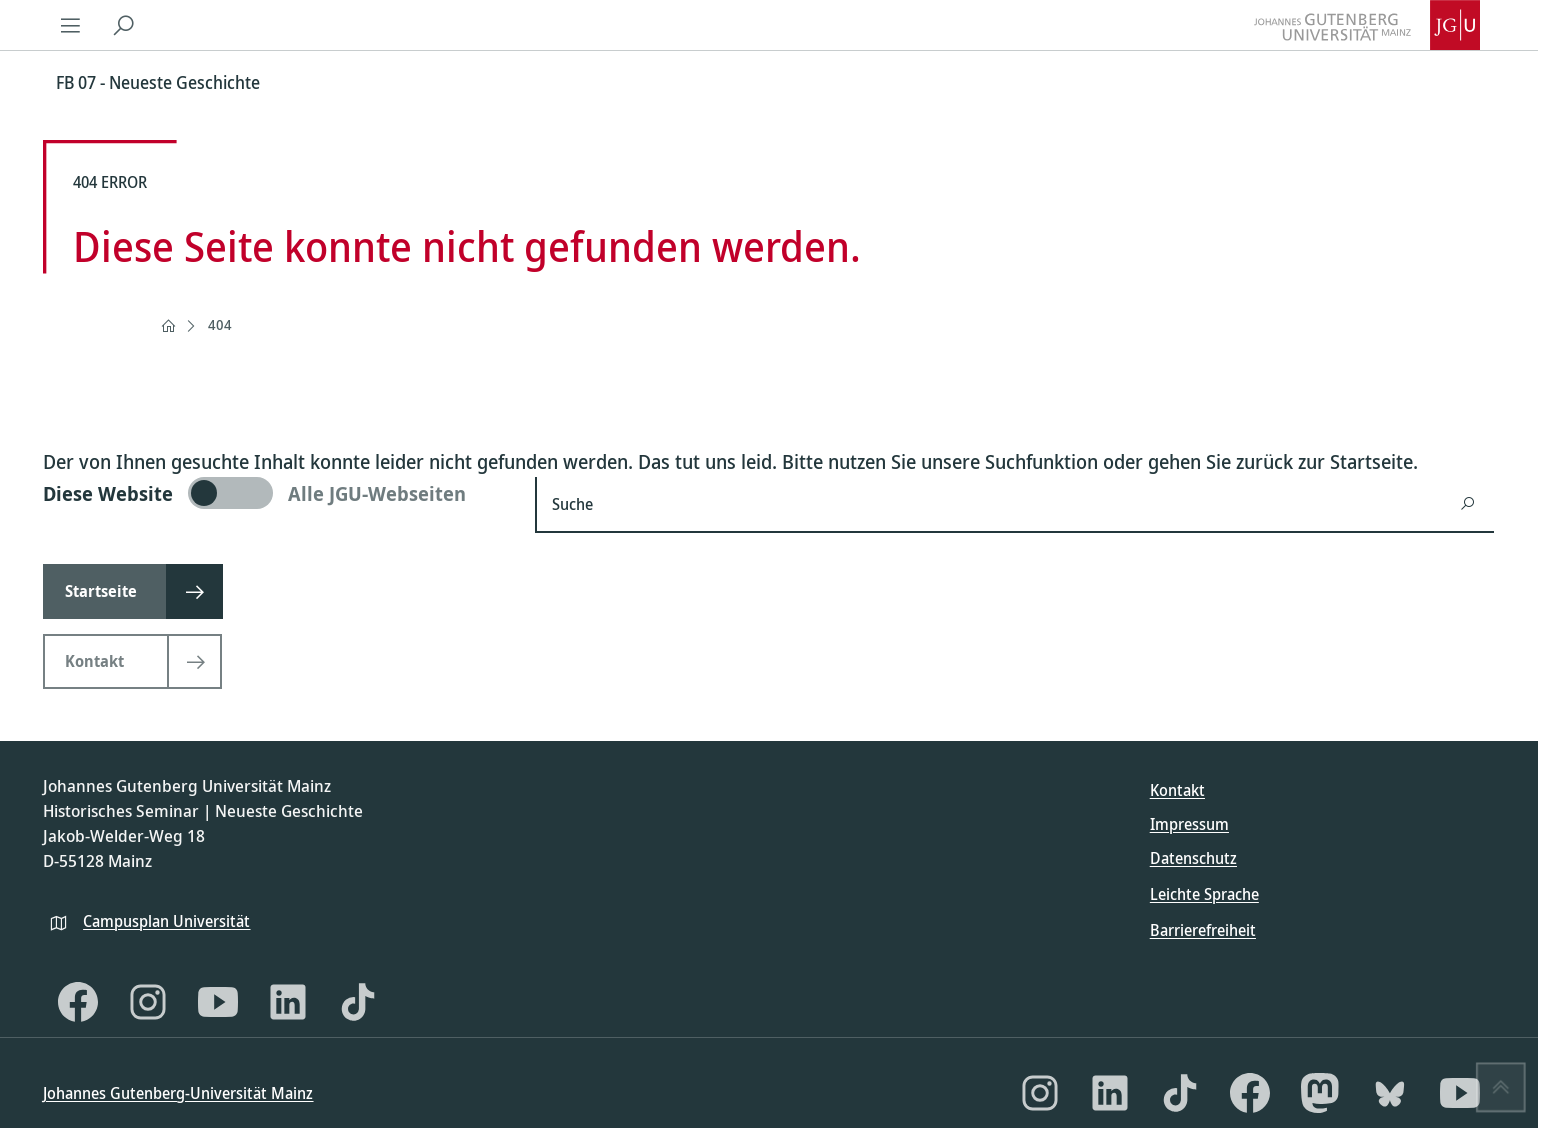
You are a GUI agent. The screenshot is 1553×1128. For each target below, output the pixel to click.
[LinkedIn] (288, 1002)
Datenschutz (1193, 858)
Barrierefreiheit (1203, 930)
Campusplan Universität (166, 921)
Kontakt (1177, 790)
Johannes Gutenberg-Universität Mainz (178, 1093)
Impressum (1189, 824)
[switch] (277, 493)
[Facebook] (78, 1002)
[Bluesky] (1390, 1093)
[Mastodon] (1320, 1093)
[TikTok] (358, 1002)
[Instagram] (148, 1002)
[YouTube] (218, 1002)
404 (220, 324)
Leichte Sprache (1204, 894)
